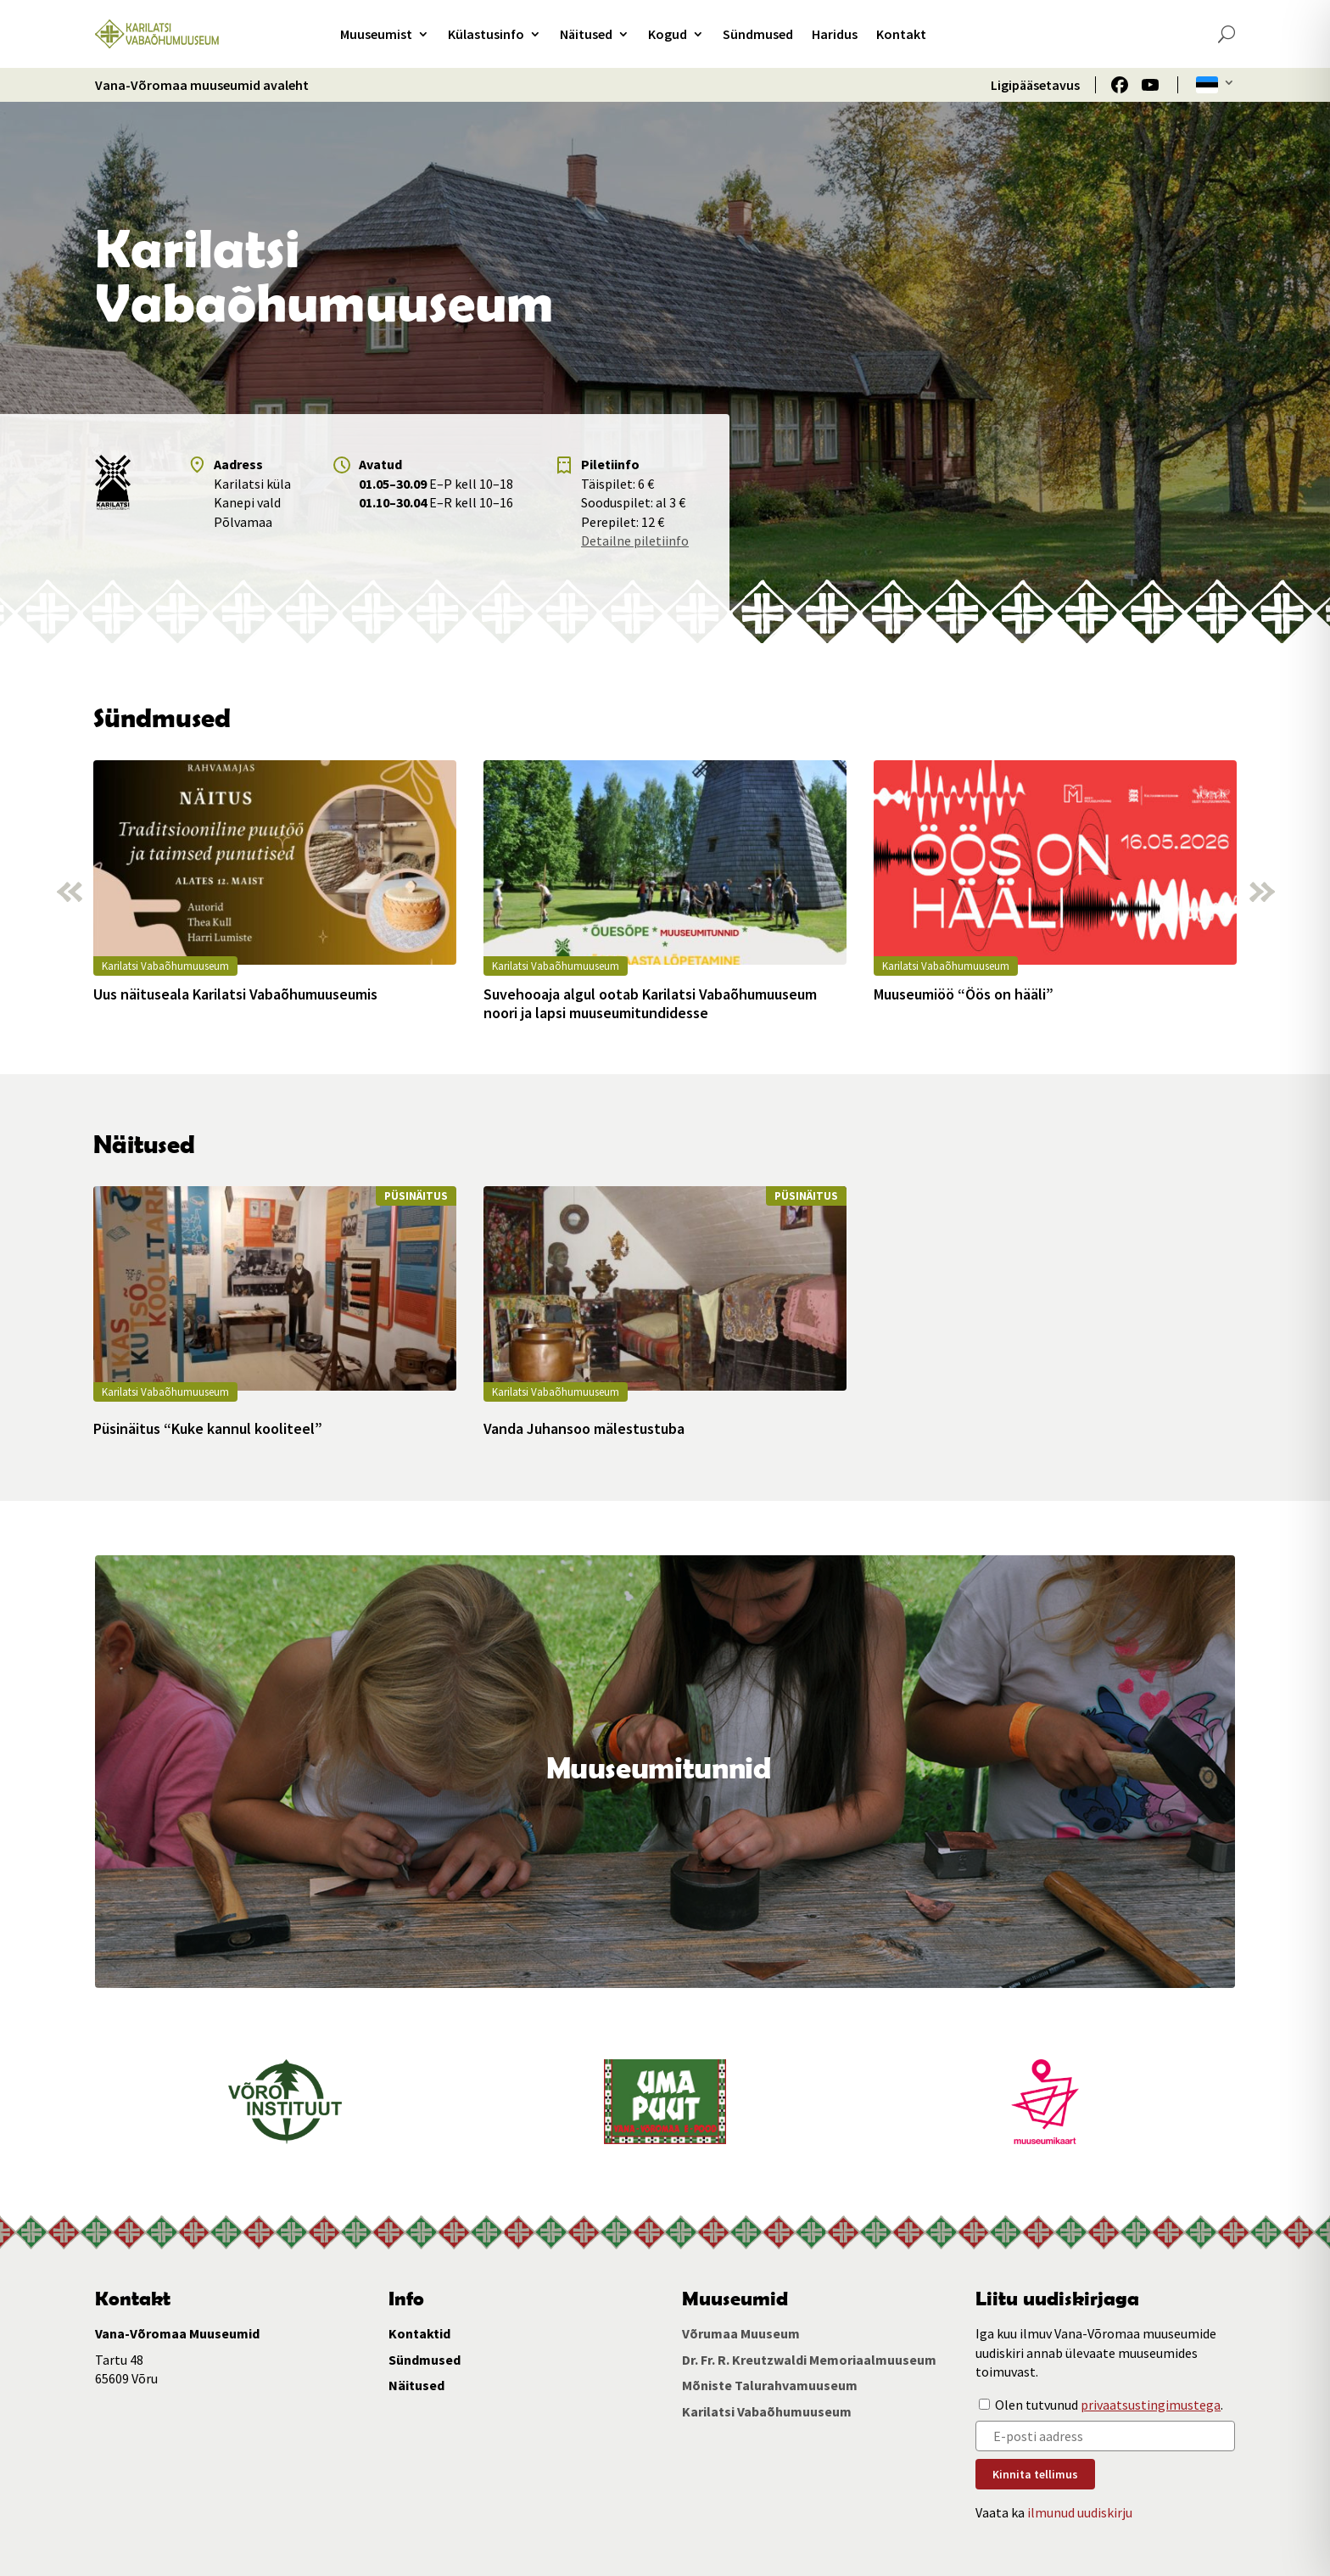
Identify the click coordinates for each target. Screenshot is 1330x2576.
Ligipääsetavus (1035, 84)
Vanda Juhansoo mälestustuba (584, 1429)
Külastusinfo (486, 33)
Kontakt (901, 33)
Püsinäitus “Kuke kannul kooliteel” (207, 1429)
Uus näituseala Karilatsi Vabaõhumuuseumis (235, 994)
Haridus (835, 33)
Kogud (667, 33)
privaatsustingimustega (1151, 2404)
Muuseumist (376, 33)
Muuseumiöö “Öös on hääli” (963, 994)
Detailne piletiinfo (635, 540)
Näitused (586, 33)
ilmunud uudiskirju (1079, 2512)
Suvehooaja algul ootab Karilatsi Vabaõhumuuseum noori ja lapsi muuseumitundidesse (650, 1003)
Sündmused (758, 33)
